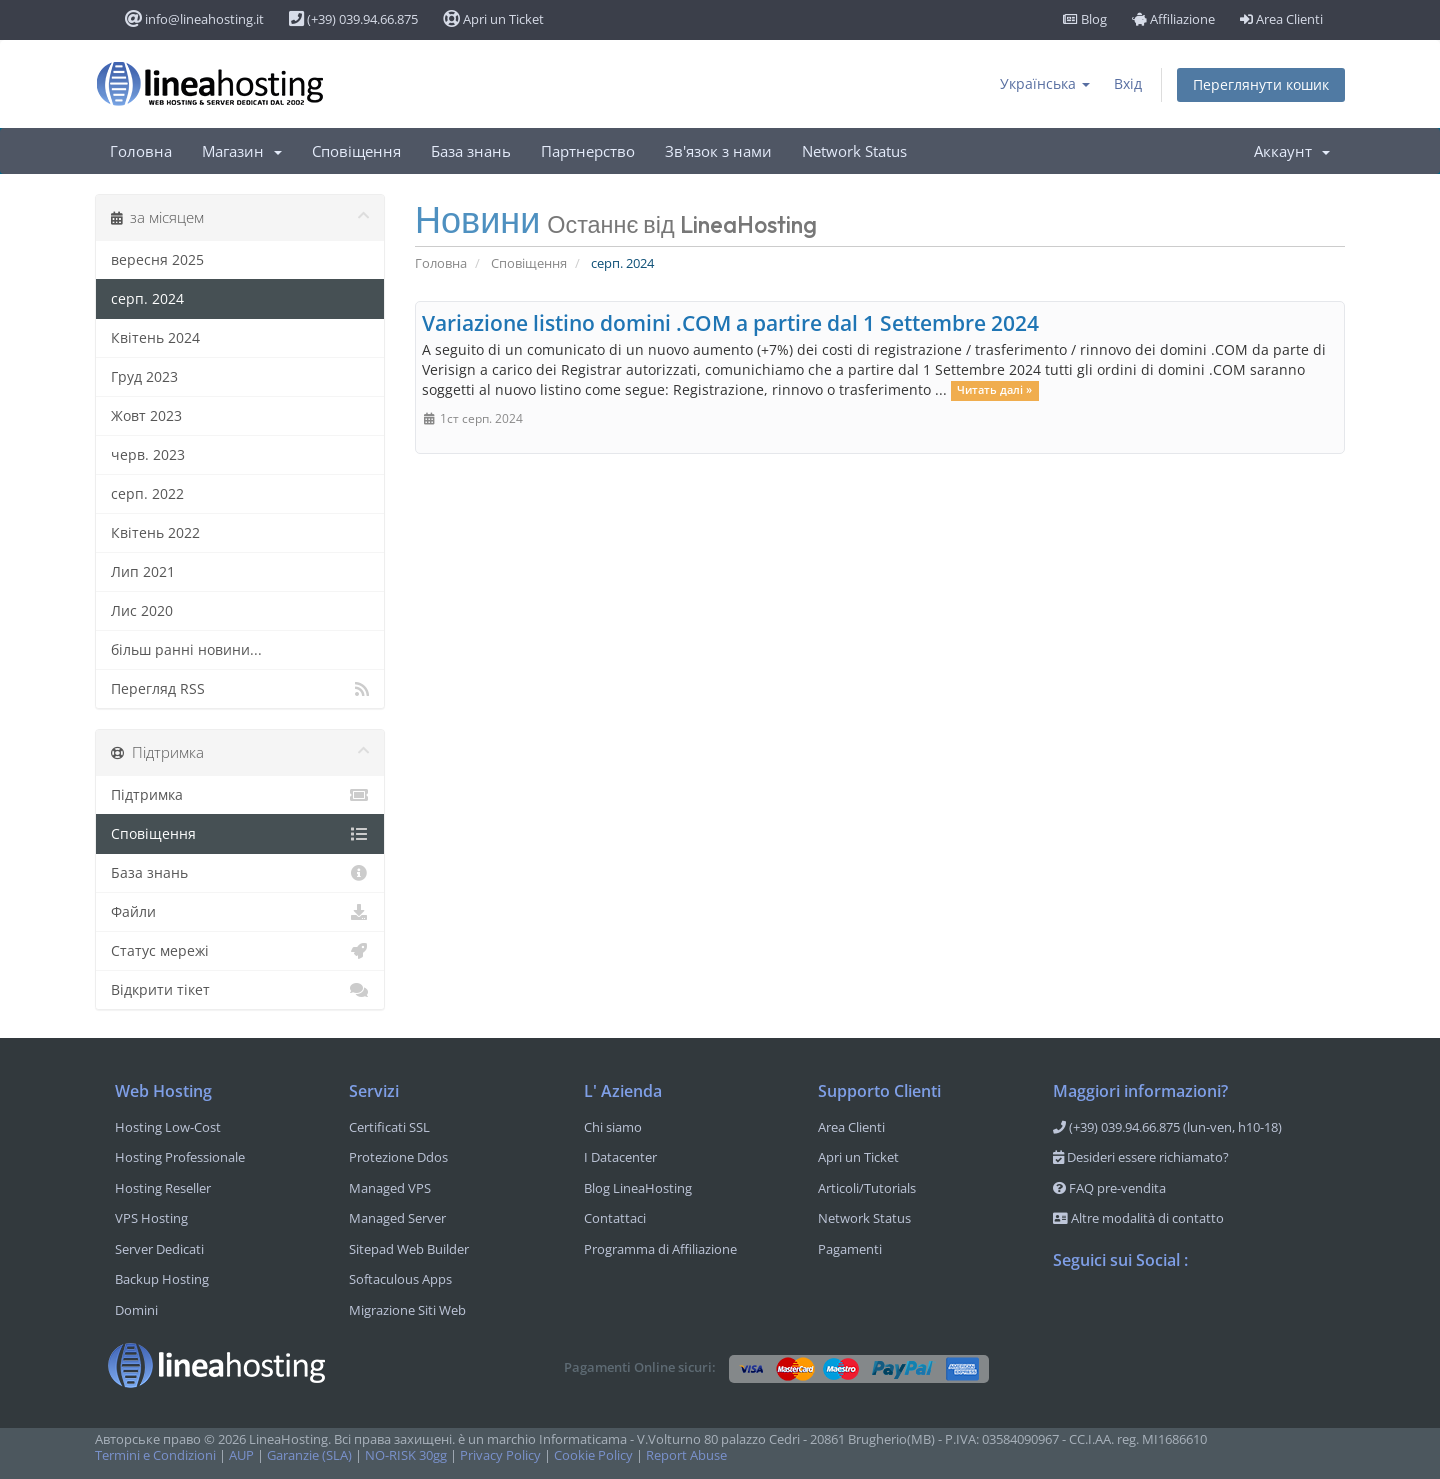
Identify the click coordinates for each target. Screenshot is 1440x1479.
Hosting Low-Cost (168, 1127)
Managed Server (397, 1218)
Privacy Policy (500, 1455)
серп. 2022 (147, 493)
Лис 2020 (142, 610)
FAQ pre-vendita (1109, 1188)
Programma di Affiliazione (660, 1249)
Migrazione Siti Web (407, 1310)
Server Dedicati (159, 1249)
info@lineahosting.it (194, 19)
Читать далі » (994, 391)
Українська (1045, 83)
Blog (1085, 19)
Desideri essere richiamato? (1141, 1157)
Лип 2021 (143, 571)
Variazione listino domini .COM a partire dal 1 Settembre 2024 (730, 323)
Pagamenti (850, 1249)
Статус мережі (240, 951)
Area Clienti (1281, 19)
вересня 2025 (157, 259)
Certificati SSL (389, 1127)
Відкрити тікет (240, 990)
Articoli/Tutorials (867, 1188)
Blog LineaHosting (638, 1188)
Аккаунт (1292, 151)
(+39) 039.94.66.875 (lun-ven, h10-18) (1167, 1127)
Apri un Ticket (493, 19)
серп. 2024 (147, 298)
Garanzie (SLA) (309, 1455)
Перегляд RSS (240, 689)
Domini (136, 1310)
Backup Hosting (162, 1279)
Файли (240, 912)
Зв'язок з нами (718, 151)
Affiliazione (1173, 19)
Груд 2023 (144, 376)
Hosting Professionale (180, 1157)
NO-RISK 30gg (406, 1455)
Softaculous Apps (400, 1279)
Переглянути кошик (1261, 84)
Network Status (854, 151)
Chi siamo (613, 1127)
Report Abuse (686, 1455)
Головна (141, 151)
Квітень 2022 (155, 532)
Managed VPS (390, 1188)
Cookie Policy (593, 1455)
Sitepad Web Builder (409, 1249)
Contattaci (615, 1218)
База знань (471, 151)
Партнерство (588, 151)
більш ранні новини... (186, 649)
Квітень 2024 (155, 337)
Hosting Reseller (163, 1188)
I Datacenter (620, 1157)
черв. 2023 (148, 454)
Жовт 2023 (146, 415)
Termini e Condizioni (155, 1455)
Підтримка (240, 795)
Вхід (1128, 83)
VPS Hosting (151, 1218)
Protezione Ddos (398, 1157)
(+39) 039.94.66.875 (353, 19)
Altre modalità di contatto (1138, 1218)
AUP (241, 1455)
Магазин (242, 151)
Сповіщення (356, 151)
